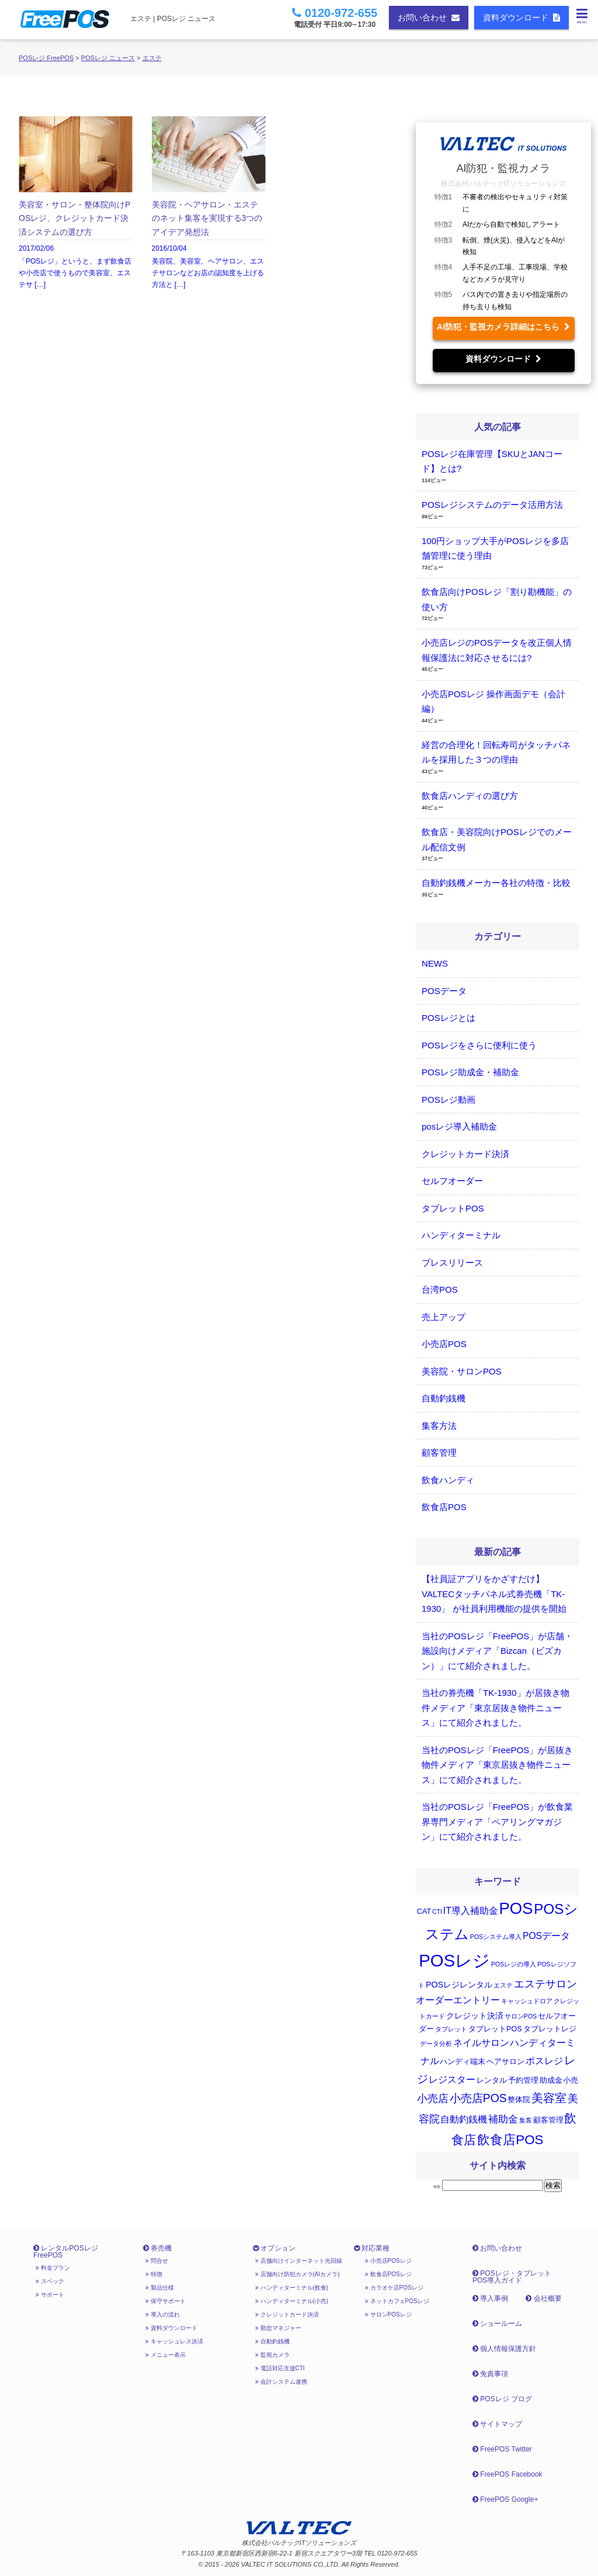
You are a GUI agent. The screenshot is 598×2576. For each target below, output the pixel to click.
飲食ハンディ (448, 1480)
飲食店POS (444, 1507)
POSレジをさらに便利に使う (479, 1045)
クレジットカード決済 (465, 1154)
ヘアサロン (505, 2062)
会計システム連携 (281, 2381)
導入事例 (490, 2298)
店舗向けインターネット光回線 (298, 2261)
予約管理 (523, 2080)
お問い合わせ (429, 17)
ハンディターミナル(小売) (291, 2301)
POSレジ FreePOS (46, 57)
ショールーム (497, 2323)
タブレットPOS (453, 1208)
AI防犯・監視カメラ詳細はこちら (503, 326)
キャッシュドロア (526, 2000)
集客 (525, 2120)
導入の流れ (162, 2314)
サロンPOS (521, 2016)
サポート (50, 2294)
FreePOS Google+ (505, 2499)
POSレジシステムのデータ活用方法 (492, 505)
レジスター (452, 2080)
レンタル (492, 2080)
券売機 (157, 2248)
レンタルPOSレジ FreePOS (65, 2252)
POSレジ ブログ (502, 2398)
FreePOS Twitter (502, 2449)
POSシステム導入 (496, 1936)
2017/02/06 (76, 203)
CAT (424, 1911)
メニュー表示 (165, 2355)
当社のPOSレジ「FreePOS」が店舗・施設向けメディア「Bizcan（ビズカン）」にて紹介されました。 (497, 1651)
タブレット (451, 2029)
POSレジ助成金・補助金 (470, 1072)
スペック (50, 2281)
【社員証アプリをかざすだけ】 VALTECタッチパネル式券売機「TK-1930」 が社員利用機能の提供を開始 (494, 1594)
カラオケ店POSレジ (394, 2287)
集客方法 (439, 1426)
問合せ (156, 2261)
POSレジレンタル (459, 1984)
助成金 (551, 2080)
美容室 (548, 2098)
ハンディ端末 (462, 2062)
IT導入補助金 (470, 1911)
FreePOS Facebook (507, 2474)
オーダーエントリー (458, 2000)
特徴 (153, 2274)
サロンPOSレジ (388, 2314)
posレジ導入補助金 (459, 1126)
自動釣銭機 (443, 1398)
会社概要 (543, 2298)
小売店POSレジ (388, 2261)
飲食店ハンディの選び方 (470, 796)
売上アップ (443, 1317)
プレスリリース (452, 1263)
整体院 (518, 2100)
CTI (437, 1911)
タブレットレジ (549, 2029)
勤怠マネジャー (278, 2328)
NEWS (435, 963)
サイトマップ (497, 2424)
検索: (437, 2186)
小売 (570, 2080)
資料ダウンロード (521, 17)
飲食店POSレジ (388, 2274)
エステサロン (545, 1984)
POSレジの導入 (514, 1964)
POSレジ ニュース (108, 57)
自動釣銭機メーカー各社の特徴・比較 (496, 883)
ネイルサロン (481, 2043)
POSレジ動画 (448, 1100)
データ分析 (436, 2043)
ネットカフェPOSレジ (397, 2301)
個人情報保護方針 (504, 2348)
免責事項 (490, 2373)
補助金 (503, 2119)
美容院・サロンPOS (462, 1371)
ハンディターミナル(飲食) (291, 2287)
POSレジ (454, 1960)
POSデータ (444, 991)
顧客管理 (439, 1452)
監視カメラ (272, 2355)
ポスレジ (544, 2061)
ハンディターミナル (461, 1235)
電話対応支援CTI (280, 2368)
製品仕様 (159, 2287)
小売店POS (444, 1344)
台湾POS (440, 1289)
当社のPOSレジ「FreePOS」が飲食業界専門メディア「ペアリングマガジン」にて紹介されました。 (497, 1821)
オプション (274, 2248)
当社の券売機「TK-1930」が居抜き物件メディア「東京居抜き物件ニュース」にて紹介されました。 (495, 1707)
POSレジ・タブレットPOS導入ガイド (511, 2277)
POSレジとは (448, 1018)
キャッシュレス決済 (174, 2341)
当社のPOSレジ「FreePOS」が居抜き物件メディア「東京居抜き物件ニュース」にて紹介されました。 (497, 1765)
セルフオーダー (452, 1181)
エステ (152, 57)
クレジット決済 (474, 2015)
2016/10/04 (209, 203)
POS (516, 1908)
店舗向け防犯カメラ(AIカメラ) (297, 2274)
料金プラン (53, 2268)
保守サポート (165, 2301)
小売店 (432, 2098)
